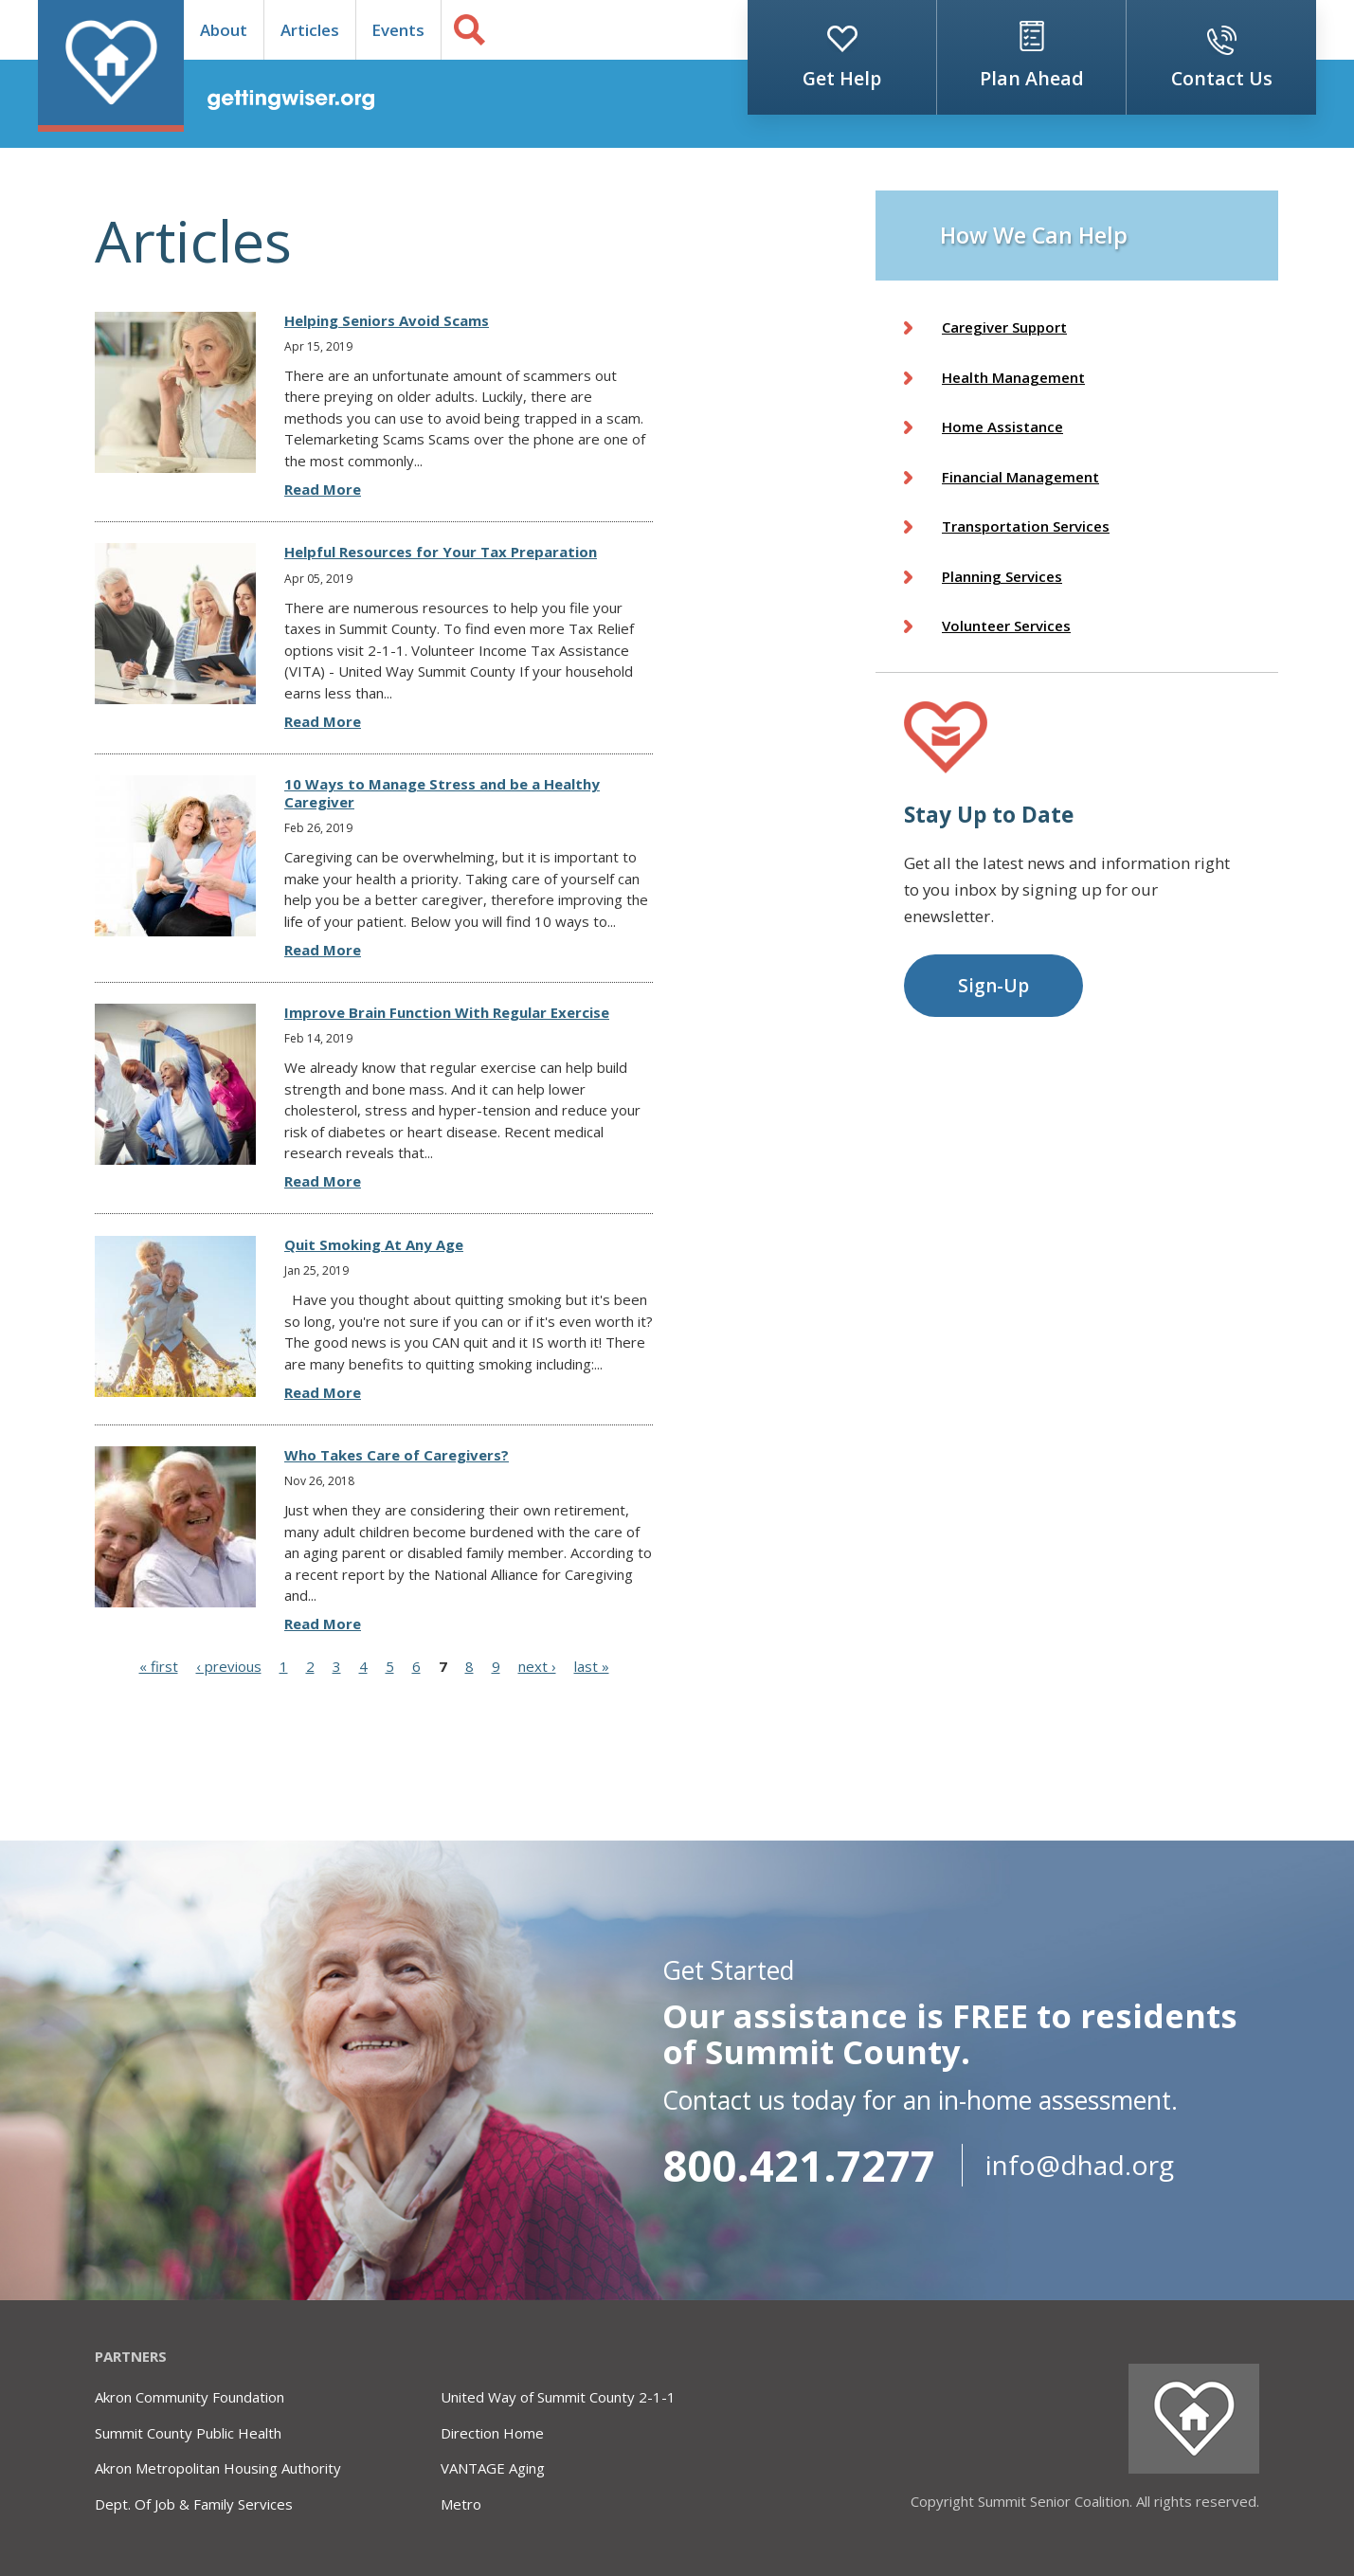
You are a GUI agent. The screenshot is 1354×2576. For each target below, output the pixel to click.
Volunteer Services (1006, 625)
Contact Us (1222, 78)
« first (158, 1666)
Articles (309, 30)
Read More (322, 489)
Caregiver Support (1004, 326)
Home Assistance (1002, 426)
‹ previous (229, 1666)
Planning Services (1002, 576)
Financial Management (1020, 476)
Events (397, 30)
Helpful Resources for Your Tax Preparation (440, 551)
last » (591, 1666)
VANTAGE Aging (493, 2467)
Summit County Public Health (188, 2432)
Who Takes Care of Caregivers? (396, 1454)
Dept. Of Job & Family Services (194, 2503)
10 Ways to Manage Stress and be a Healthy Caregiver (442, 792)
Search (469, 30)
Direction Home (492, 2432)
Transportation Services (1026, 526)
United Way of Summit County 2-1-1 (558, 2396)
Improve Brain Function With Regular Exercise (446, 1012)
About (223, 30)
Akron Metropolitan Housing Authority (218, 2467)
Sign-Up (993, 985)
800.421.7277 (798, 2165)
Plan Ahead (1032, 78)
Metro (461, 2503)
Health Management (1013, 377)
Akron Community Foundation (189, 2396)
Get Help (842, 78)
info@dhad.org (1079, 2165)
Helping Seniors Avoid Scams (386, 320)
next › (537, 1666)
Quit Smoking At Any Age (373, 1244)
